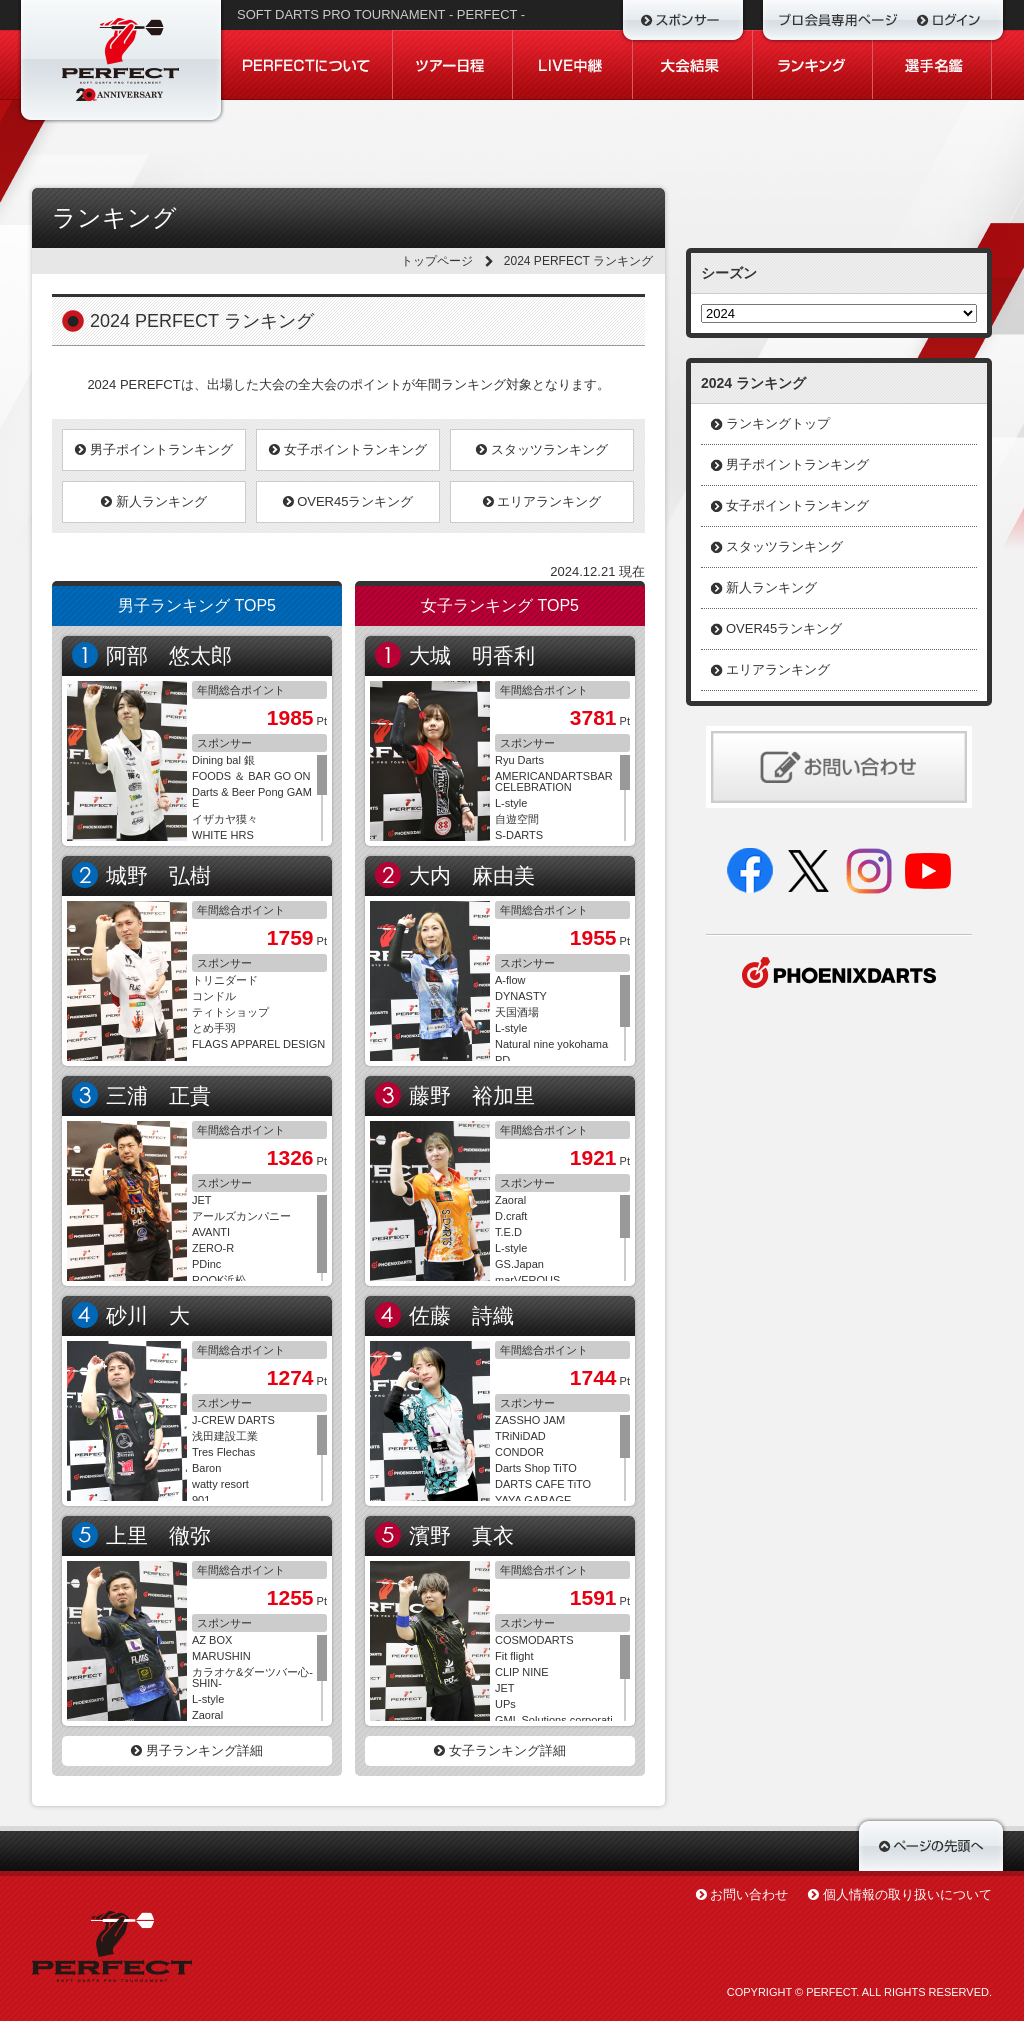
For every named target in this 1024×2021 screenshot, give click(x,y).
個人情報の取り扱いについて (907, 1894)
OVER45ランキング (348, 501)
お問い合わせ (749, 1894)
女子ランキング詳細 (500, 1750)
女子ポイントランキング (348, 449)
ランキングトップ (778, 423)
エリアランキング (542, 501)
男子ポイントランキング (154, 449)
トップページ (437, 261)
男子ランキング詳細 (197, 1750)
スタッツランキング (542, 449)
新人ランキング (154, 501)
